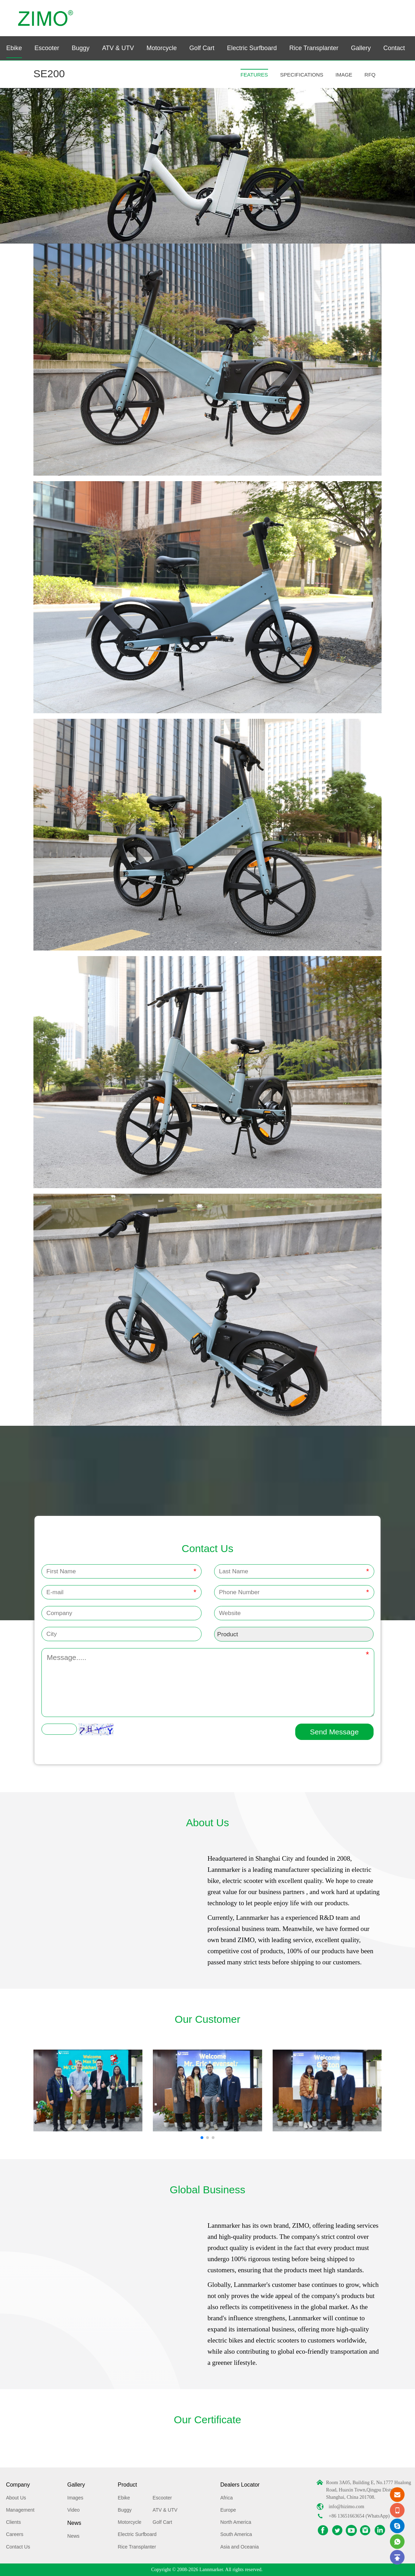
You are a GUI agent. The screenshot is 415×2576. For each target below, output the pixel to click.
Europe (228, 2510)
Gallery (361, 48)
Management (20, 2510)
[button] (202, 2137)
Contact (394, 48)
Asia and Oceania (239, 2547)
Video (73, 2510)
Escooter (46, 48)
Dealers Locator (240, 2485)
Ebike (14, 48)
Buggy (80, 48)
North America (235, 2522)
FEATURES (254, 75)
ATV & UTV (118, 48)
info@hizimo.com (346, 2506)
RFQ (370, 75)
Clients (13, 2522)
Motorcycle (162, 48)
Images (75, 2498)
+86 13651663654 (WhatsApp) (359, 2516)
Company (18, 2485)
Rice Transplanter (313, 48)
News (74, 2523)
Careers (14, 2534)
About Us (16, 2498)
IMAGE (343, 75)
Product (127, 2485)
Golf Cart (201, 48)
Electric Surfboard (252, 48)
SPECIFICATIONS (301, 75)
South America (236, 2534)
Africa (226, 2498)
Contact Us (18, 2547)
